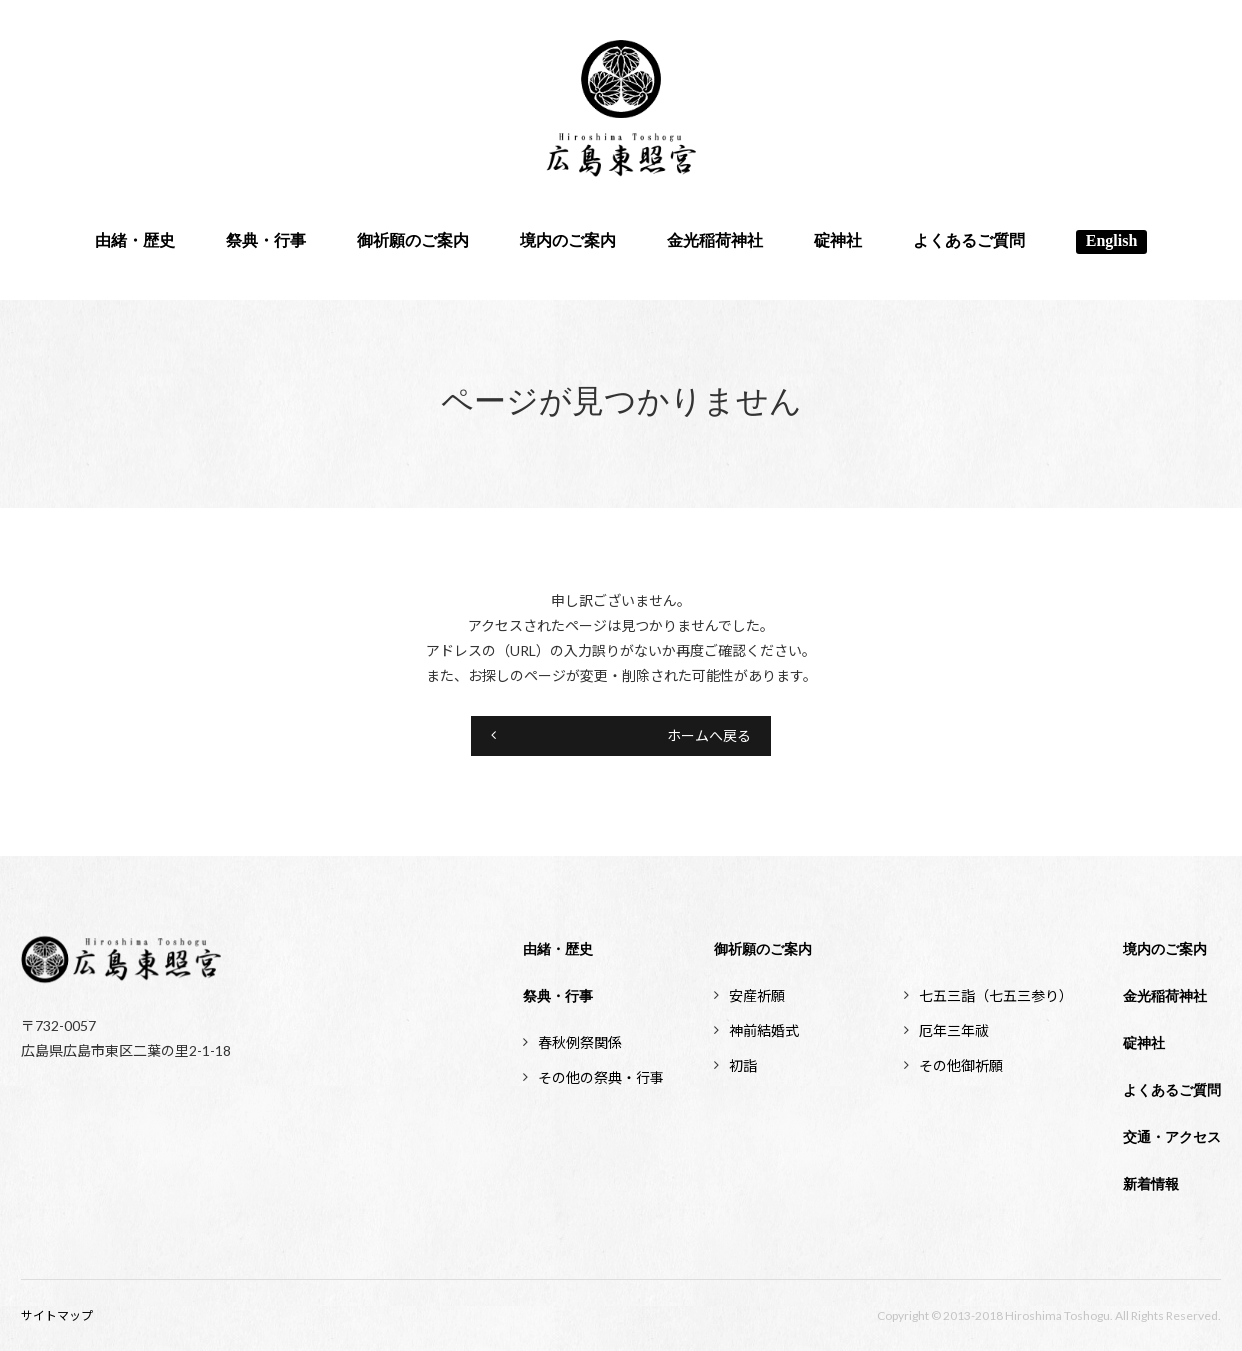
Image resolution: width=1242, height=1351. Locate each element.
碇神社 (838, 241)
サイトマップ (57, 1315)
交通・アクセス (1172, 1138)
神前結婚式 (764, 1030)
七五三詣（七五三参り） (996, 995)
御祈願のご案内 (413, 241)
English (1112, 241)
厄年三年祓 (954, 1030)
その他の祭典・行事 (601, 1077)
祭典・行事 (266, 241)
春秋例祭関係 (580, 1042)
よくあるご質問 (969, 241)
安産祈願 (757, 995)
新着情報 (1151, 1185)
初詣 (743, 1065)
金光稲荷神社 (715, 241)
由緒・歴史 (135, 241)
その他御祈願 (961, 1065)
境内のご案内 (568, 241)
